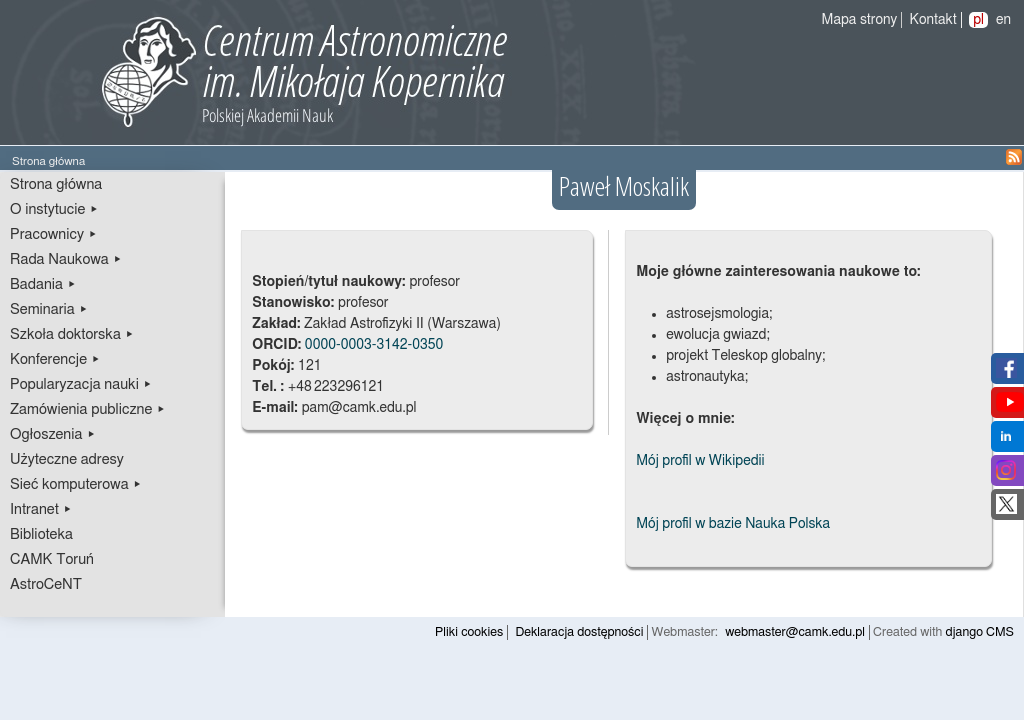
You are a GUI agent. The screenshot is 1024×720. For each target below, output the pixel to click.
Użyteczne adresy (67, 459)
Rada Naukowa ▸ (66, 259)
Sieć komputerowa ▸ (76, 484)
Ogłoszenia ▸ (53, 434)
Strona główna (56, 184)
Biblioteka (41, 534)
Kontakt (933, 20)
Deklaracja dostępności (579, 632)
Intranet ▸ (41, 509)
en (1003, 20)
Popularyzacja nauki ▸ (81, 384)
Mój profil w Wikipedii (700, 461)
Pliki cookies (469, 632)
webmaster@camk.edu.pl (795, 632)
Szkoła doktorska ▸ (72, 334)
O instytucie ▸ (54, 209)
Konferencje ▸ (55, 359)
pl (978, 20)
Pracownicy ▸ (53, 234)
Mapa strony (860, 20)
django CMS (980, 632)
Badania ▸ (43, 284)
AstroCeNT (46, 584)
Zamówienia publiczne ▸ (88, 409)
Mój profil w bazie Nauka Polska (733, 524)
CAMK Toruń (52, 559)
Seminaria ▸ (49, 309)
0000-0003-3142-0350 (374, 345)
